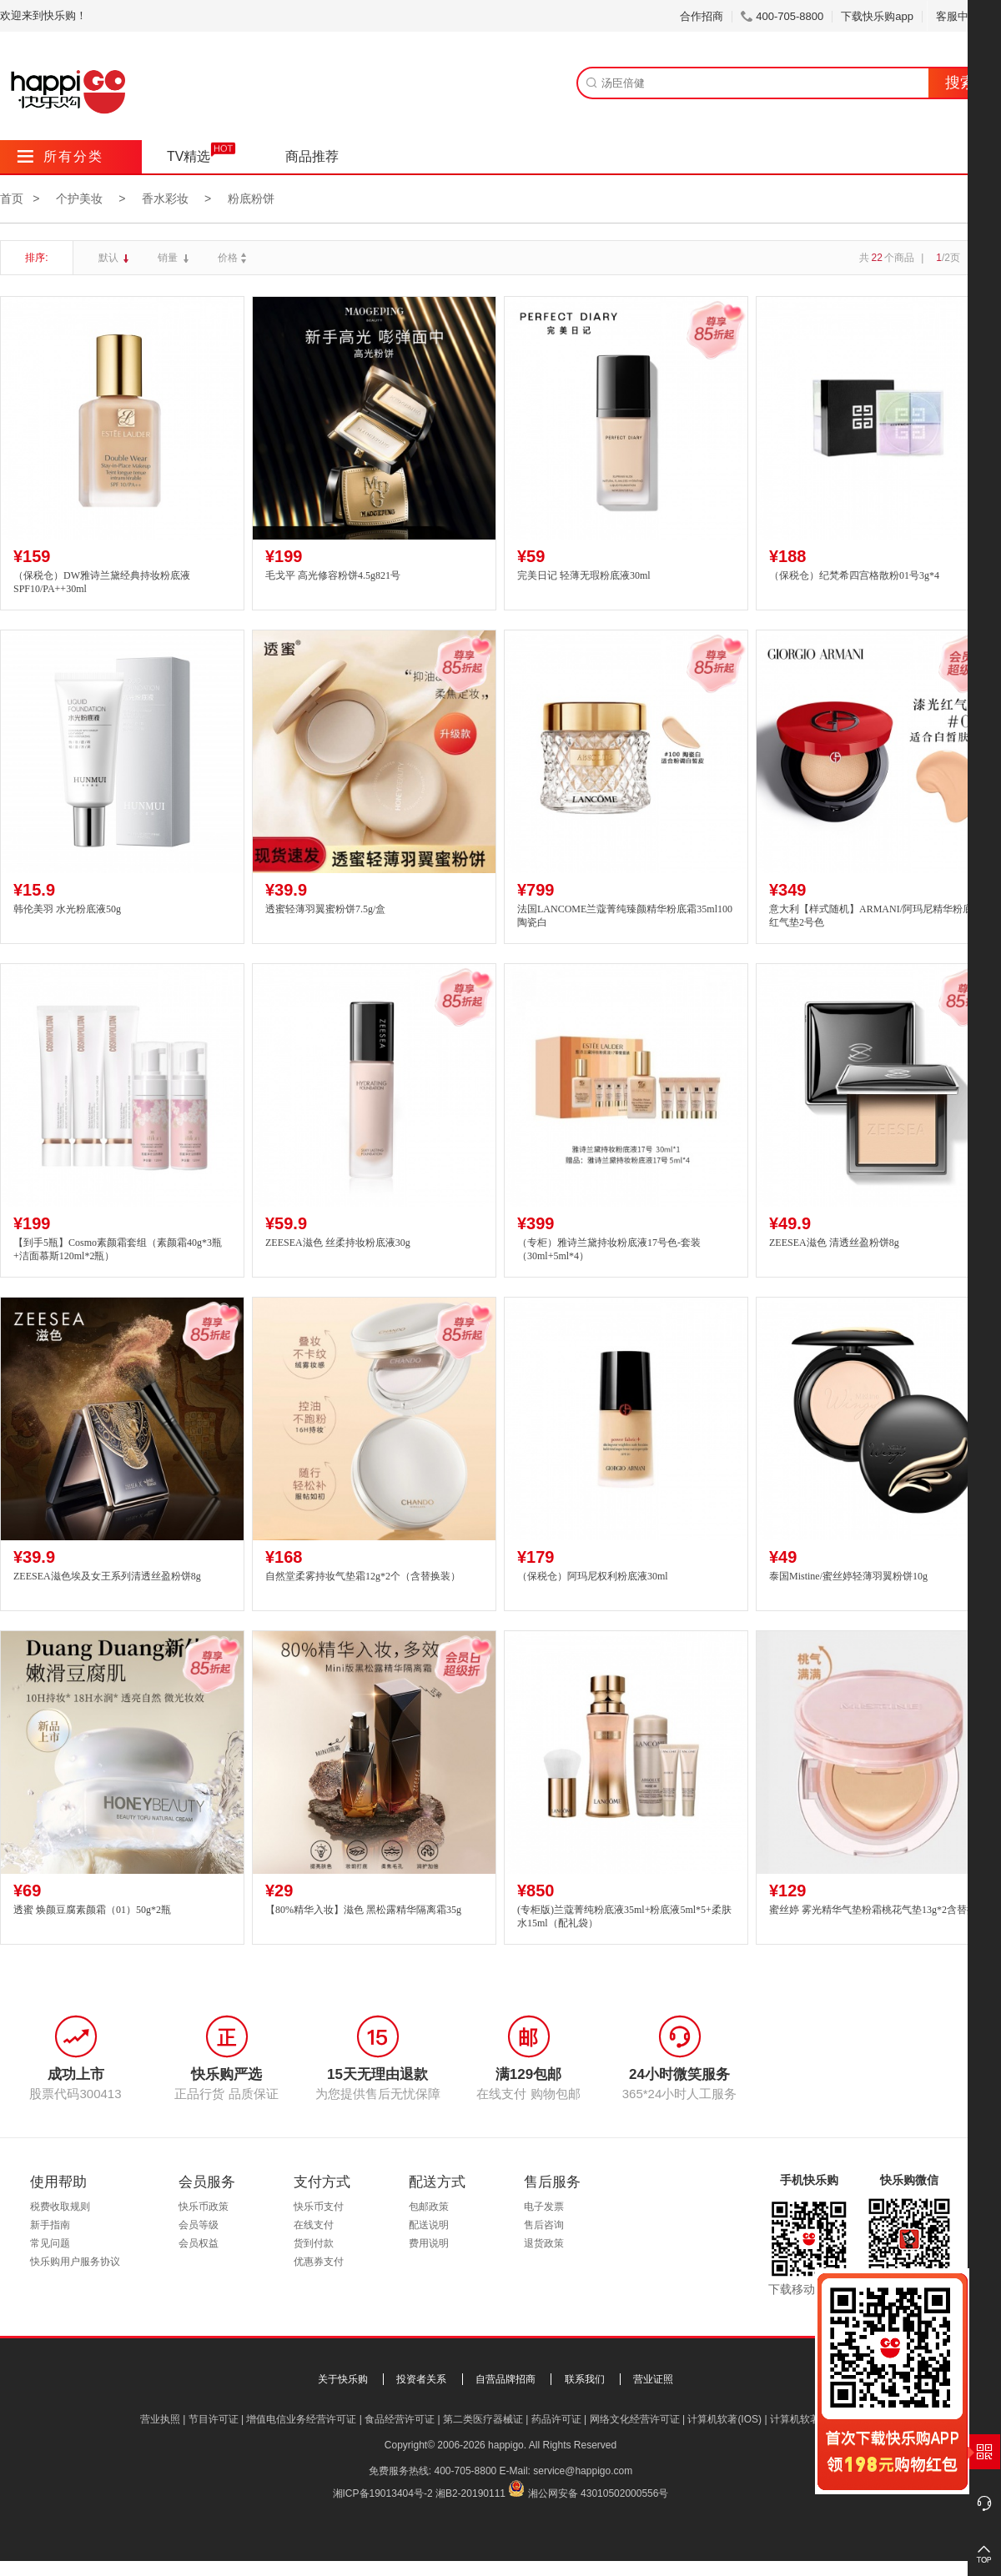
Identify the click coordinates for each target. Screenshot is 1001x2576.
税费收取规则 (60, 2206)
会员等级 (199, 2225)
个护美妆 (79, 198)
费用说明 (429, 2243)
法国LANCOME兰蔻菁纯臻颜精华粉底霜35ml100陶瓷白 (624, 916)
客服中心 (964, 16)
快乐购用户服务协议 (75, 2261)
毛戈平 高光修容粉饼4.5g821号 (332, 575)
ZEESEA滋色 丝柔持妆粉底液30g (337, 1242)
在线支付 (314, 2225)
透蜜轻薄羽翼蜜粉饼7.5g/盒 (325, 909)
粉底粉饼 (251, 198)
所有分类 (60, 156)
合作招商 (701, 16)
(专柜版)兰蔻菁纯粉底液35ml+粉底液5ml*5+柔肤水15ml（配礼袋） (624, 1917)
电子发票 (544, 2206)
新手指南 (50, 2225)
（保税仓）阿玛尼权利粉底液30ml (592, 1576)
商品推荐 (312, 156)
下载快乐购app (877, 16)
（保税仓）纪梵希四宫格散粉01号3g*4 (854, 575)
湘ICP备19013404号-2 (383, 2493)
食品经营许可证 (400, 2419)
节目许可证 (214, 2419)
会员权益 (199, 2243)
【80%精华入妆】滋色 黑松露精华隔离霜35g (363, 1910)
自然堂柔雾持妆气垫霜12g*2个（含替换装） (362, 1576)
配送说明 (429, 2225)
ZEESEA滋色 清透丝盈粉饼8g (834, 1242)
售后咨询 (544, 2225)
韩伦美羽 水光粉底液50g (67, 909)
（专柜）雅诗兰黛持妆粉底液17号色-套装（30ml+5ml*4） (609, 1250)
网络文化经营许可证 (635, 2419)
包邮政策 (429, 2206)
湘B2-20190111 (470, 2493)
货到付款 (314, 2243)
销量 (169, 258)
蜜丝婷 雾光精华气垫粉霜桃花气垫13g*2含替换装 (878, 1910)
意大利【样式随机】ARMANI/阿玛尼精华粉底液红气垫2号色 (876, 916)
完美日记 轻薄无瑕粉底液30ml (584, 575)
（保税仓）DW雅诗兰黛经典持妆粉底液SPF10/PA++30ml (101, 582)
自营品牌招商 (505, 2379)
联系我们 (585, 2379)
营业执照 (160, 2419)
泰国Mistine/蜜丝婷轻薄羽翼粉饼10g (848, 1576)
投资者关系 (421, 2379)
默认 (109, 258)
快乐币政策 (204, 2206)
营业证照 (653, 2379)
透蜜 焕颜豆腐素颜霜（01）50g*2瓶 (92, 1910)
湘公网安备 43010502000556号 (598, 2493)
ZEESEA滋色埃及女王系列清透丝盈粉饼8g (107, 1576)
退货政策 (544, 2243)
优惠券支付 (319, 2261)
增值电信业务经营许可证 (301, 2419)
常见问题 (50, 2243)
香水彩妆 (165, 198)
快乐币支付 (319, 2206)
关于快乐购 (343, 2379)
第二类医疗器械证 (483, 2419)
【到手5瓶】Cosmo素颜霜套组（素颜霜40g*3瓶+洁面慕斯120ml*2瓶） (117, 1250)
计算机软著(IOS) (724, 2419)
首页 (11, 198)
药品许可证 (556, 2419)
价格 (234, 258)
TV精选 (188, 156)
